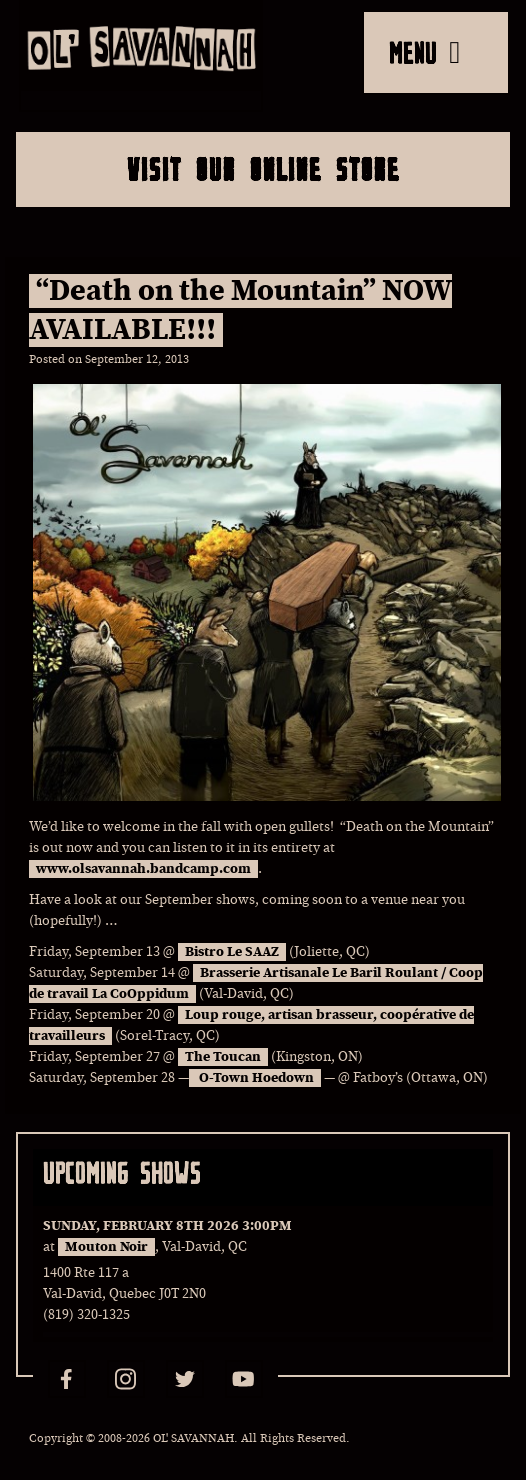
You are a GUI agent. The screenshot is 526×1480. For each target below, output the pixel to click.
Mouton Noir (106, 1247)
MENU (424, 52)
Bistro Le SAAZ (232, 952)
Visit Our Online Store (263, 169)
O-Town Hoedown (255, 1078)
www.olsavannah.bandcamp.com (143, 869)
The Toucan (223, 1057)
